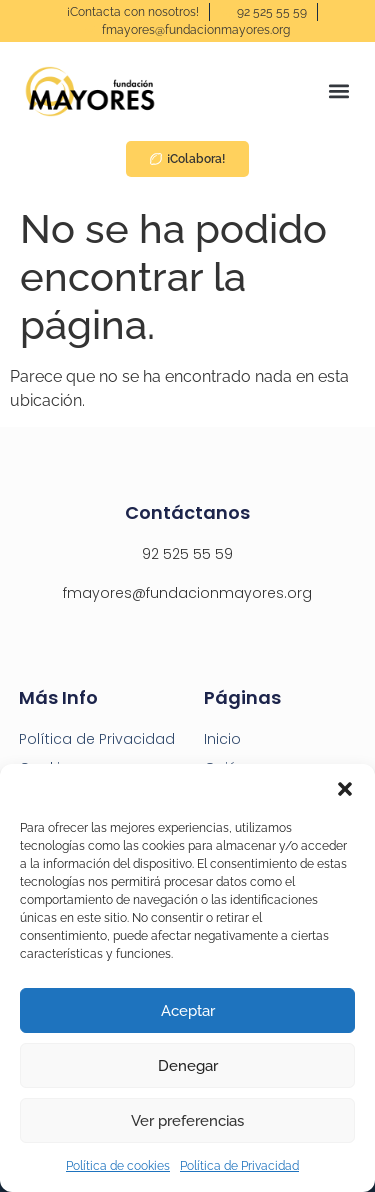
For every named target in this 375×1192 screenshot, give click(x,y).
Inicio (222, 739)
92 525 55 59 (187, 554)
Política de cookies (118, 1166)
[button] (345, 789)
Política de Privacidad (239, 1166)
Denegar (188, 1066)
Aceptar (188, 1011)
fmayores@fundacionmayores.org (187, 593)
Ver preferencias (187, 1121)
